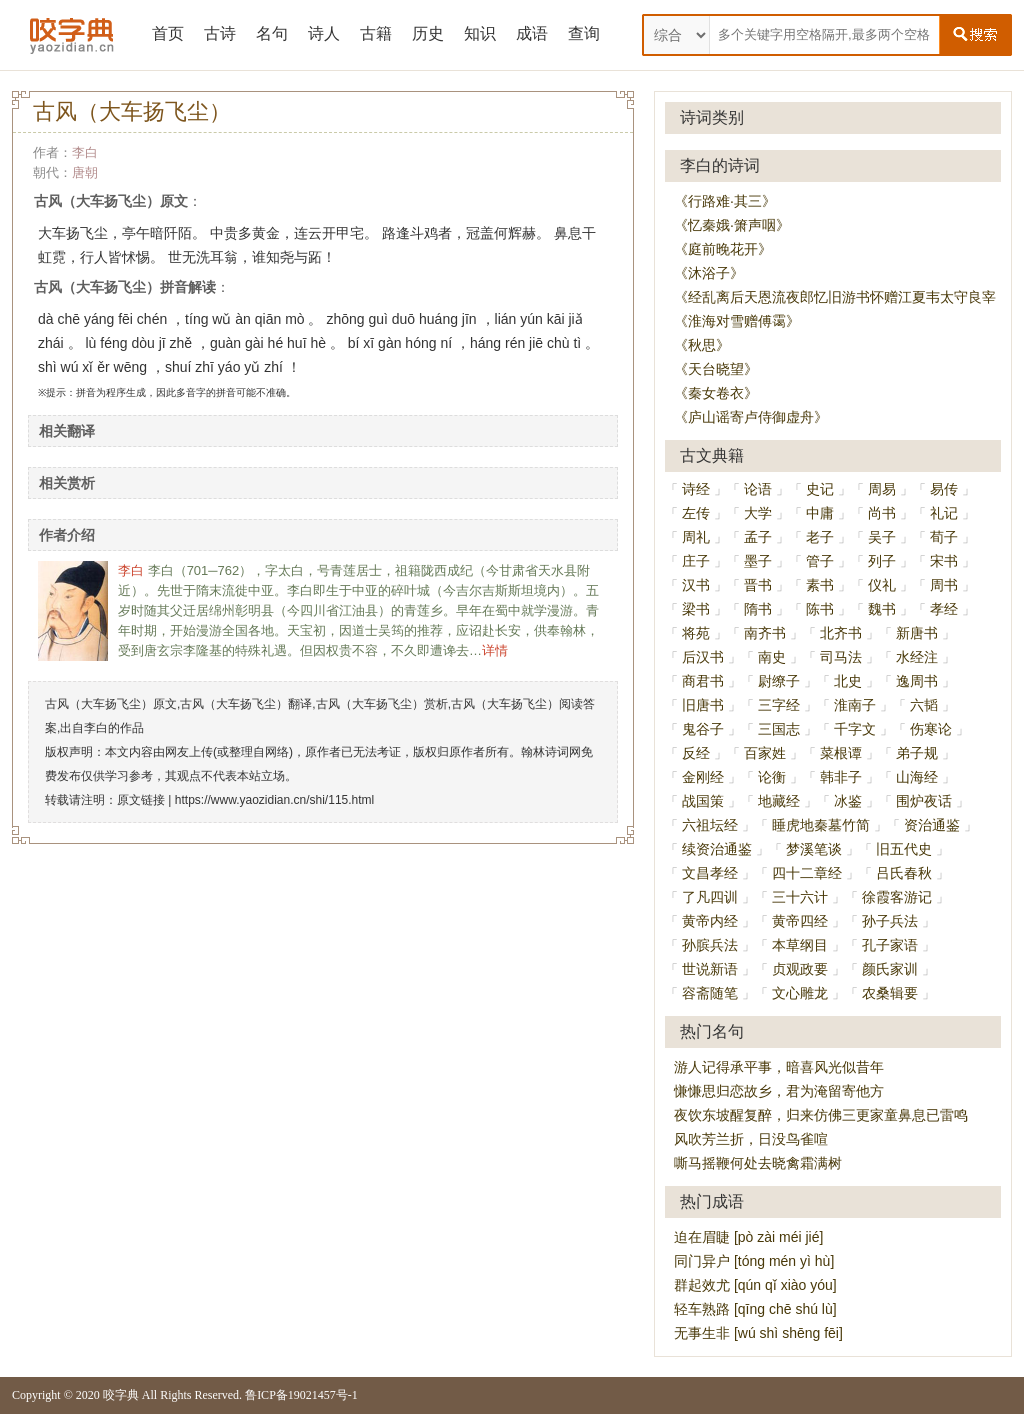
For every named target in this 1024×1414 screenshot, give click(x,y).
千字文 (855, 729)
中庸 (820, 513)
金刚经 (703, 777)
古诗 (220, 33)
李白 (85, 152)
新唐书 (917, 633)
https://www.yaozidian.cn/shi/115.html (274, 800)
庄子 (696, 561)
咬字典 (121, 1395)
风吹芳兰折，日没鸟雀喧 (751, 1139)
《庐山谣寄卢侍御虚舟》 (751, 417)
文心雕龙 (800, 993)
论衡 (772, 777)
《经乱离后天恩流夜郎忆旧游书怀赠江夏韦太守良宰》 (842, 297)
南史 (772, 657)
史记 (820, 489)
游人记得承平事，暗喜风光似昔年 (779, 1067)
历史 (428, 33)
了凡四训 (710, 897)
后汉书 (703, 657)
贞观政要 (800, 969)
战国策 (703, 801)
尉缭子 (779, 681)
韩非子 (841, 777)
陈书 (820, 609)
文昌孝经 (710, 873)
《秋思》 (702, 345)
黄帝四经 (800, 921)
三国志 (779, 729)
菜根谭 (841, 753)
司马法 (841, 657)
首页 (168, 33)
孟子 (758, 537)
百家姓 (765, 753)
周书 (944, 585)
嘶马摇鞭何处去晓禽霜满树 (758, 1163)
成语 (532, 33)
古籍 (376, 33)
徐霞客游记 (897, 897)
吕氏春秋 (904, 873)
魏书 (882, 609)
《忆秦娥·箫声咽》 (732, 225)
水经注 (917, 657)
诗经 (696, 489)
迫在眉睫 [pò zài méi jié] (748, 1237)
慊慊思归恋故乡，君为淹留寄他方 (779, 1091)
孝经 (944, 609)
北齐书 (841, 633)
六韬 (924, 705)
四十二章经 (807, 873)
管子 (820, 561)
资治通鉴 (932, 825)
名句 (272, 33)
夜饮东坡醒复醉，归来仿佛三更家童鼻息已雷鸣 (821, 1115)
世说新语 (710, 969)
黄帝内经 (710, 921)
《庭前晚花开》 (723, 249)
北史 (848, 681)
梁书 (696, 609)
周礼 (696, 537)
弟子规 (917, 753)
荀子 (944, 537)
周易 (882, 489)
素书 (820, 585)
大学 (758, 513)
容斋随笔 (710, 993)
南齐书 (765, 633)
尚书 (882, 513)
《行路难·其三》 (725, 201)
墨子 (758, 561)
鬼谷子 (703, 729)
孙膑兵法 (710, 945)
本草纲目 (800, 945)
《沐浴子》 (709, 273)
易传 (944, 489)
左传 (696, 513)
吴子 (882, 537)
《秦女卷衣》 (716, 393)
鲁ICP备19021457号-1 (301, 1395)
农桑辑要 (890, 993)
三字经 (779, 705)
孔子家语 (890, 945)
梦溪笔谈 (814, 849)
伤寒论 (931, 729)
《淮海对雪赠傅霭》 (737, 321)
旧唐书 (703, 705)
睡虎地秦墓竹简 (821, 825)
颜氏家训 (890, 969)
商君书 (703, 681)
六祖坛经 (710, 825)
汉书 (696, 585)
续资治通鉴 (717, 849)
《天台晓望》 (716, 369)
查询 (584, 33)
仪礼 (882, 585)
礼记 (944, 513)
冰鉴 (848, 801)
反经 (696, 753)
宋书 (944, 561)
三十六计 (800, 897)
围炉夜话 (924, 801)
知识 (480, 33)
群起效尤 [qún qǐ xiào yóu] (755, 1285)
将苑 (696, 633)
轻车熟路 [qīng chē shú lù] (755, 1309)
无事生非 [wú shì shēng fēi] (758, 1333)
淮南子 (855, 705)
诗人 (324, 33)
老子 (820, 537)
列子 (882, 561)
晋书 (758, 585)
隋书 (758, 609)
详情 (495, 650)
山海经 (917, 777)
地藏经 (779, 801)
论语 (758, 489)
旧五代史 (904, 849)
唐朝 (85, 172)
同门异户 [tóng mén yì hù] (754, 1261)
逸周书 (917, 681)
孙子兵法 (890, 921)
